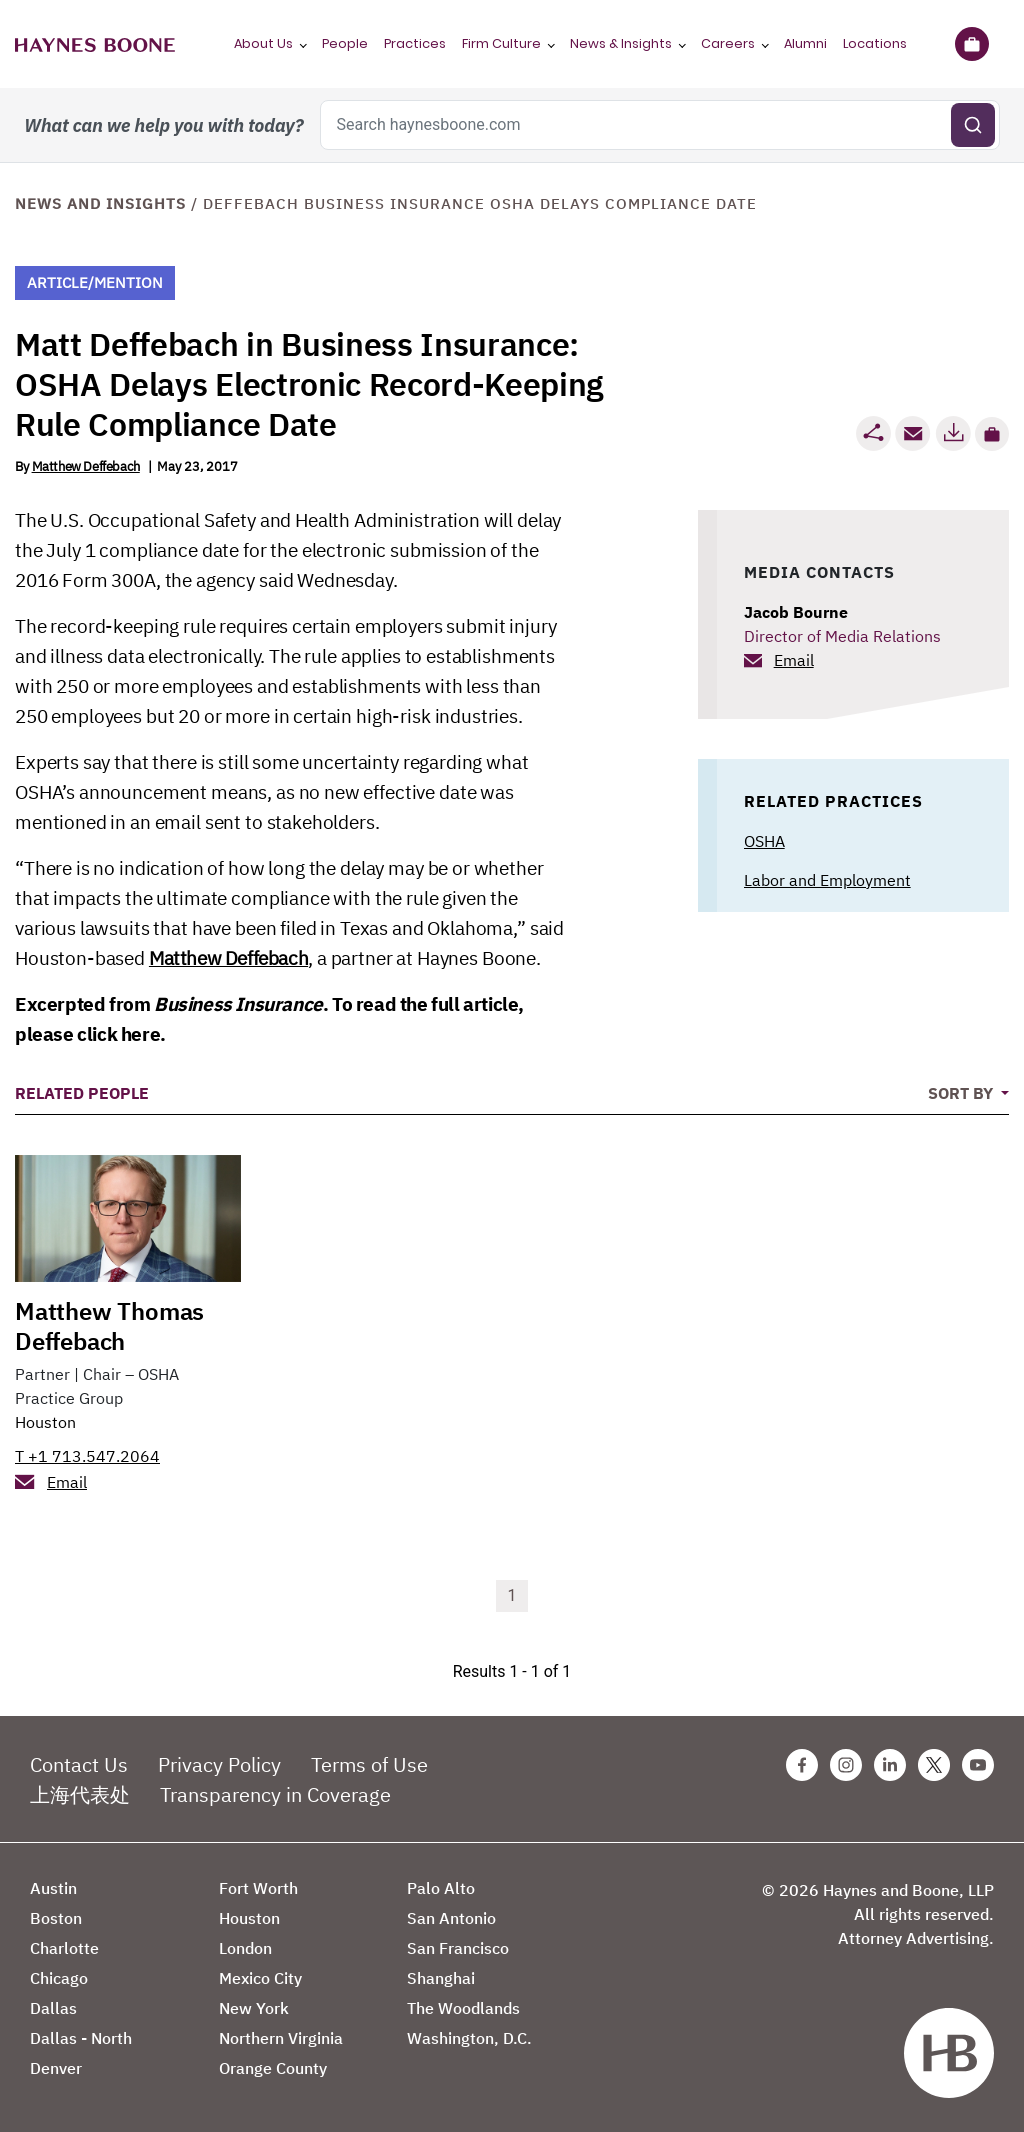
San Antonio (451, 1918)
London (245, 1948)
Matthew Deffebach (86, 466)
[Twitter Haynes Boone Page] (934, 1765)
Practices (415, 43)
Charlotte (64, 1948)
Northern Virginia (281, 2038)
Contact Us (79, 1764)
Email (794, 660)
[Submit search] (973, 125)
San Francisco (458, 1948)
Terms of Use (369, 1764)
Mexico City (260, 1978)
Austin (53, 1888)
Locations (875, 43)
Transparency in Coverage (275, 1794)
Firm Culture (501, 43)
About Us (263, 43)
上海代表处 (80, 1794)
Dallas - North (81, 2038)
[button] (992, 434)
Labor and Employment (827, 880)
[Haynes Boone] (95, 44)
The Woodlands (463, 2008)
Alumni (805, 43)
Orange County (273, 2068)
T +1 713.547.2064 (87, 1456)
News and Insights (100, 203)
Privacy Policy (219, 1764)
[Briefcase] (971, 44)
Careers (728, 43)
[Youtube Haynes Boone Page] (978, 1765)
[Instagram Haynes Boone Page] (846, 1765)
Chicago (59, 1978)
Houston (45, 1422)
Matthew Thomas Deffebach (109, 1326)
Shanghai (441, 1978)
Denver (56, 2068)
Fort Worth (258, 1888)
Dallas (53, 2008)
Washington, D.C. (469, 2038)
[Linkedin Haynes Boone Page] (890, 1765)
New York (254, 2008)
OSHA (764, 841)
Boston (56, 1918)
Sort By (962, 1093)
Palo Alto (441, 1888)
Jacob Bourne (796, 612)
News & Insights (621, 43)
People (345, 43)
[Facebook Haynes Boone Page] (802, 1765)
